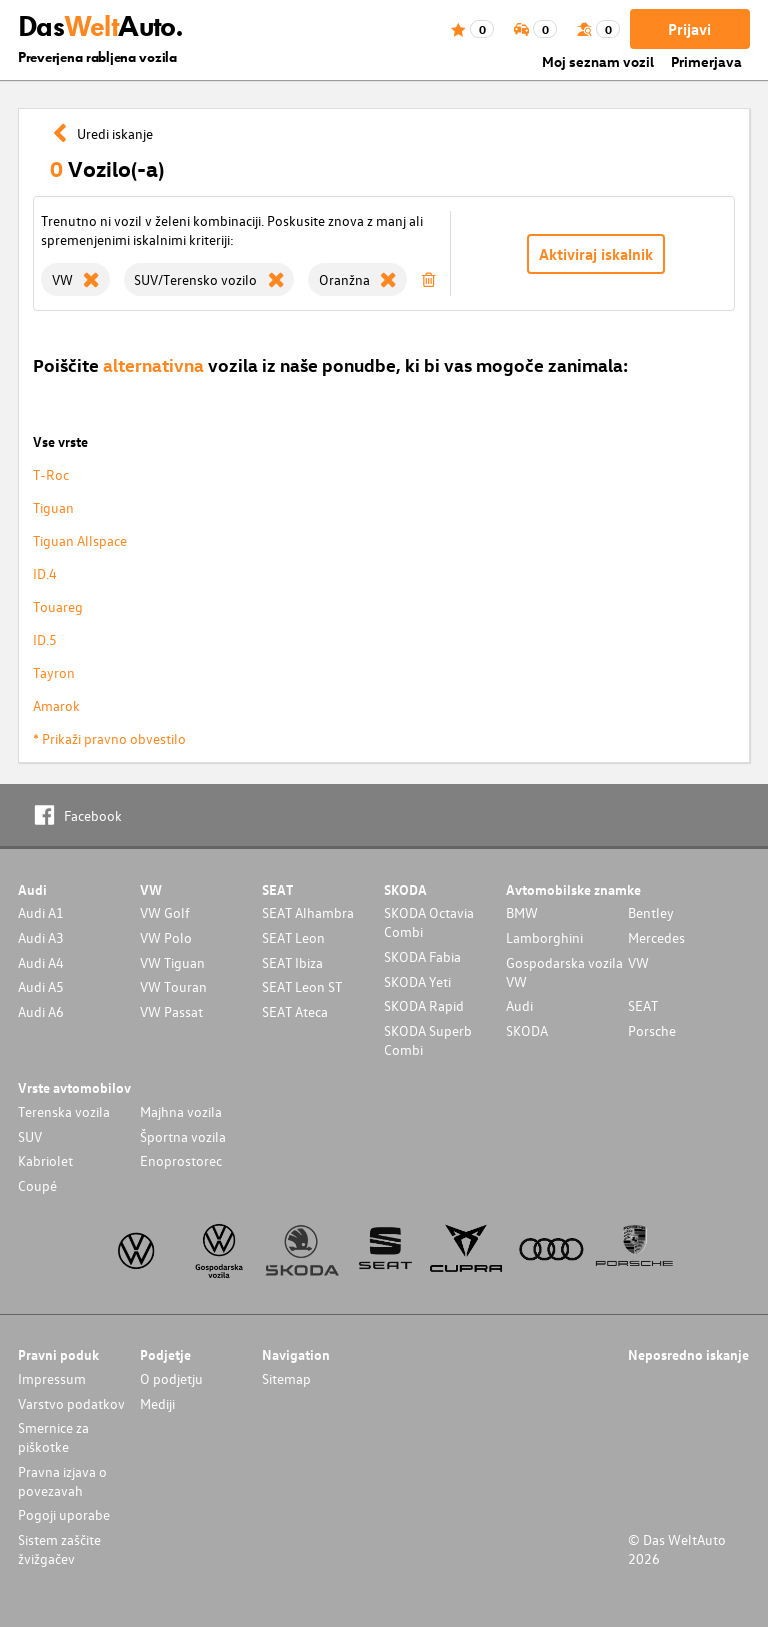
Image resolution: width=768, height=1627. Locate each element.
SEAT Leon (293, 937)
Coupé (37, 1185)
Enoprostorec (181, 1160)
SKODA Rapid (424, 1005)
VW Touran (173, 986)
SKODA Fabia (422, 956)
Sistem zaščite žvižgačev (59, 1549)
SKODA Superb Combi (428, 1040)
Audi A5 (41, 986)
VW (638, 962)
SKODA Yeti (417, 981)
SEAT (643, 1005)
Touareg (58, 606)
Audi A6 (41, 1011)
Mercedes (656, 937)
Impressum (52, 1378)
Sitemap (286, 1378)
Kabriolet (45, 1160)
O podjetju (171, 1378)
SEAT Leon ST (302, 986)
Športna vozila (183, 1136)
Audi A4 (41, 962)
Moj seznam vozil (598, 61)
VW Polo (166, 937)
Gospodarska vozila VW (564, 972)
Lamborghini (544, 937)
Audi (519, 1005)
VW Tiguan (172, 962)
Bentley (651, 912)
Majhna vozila (181, 1111)
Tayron (54, 672)
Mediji (157, 1403)
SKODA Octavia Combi (429, 922)
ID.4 (45, 573)
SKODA (527, 1030)
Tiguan (53, 507)
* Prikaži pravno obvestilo (109, 738)
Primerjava (706, 61)
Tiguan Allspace (80, 540)
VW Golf (165, 912)
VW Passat (171, 1011)
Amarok (56, 705)
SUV (30, 1136)
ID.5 (45, 639)
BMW (522, 912)
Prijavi (689, 29)
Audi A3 (41, 937)
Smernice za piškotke (53, 1437)
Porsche (652, 1030)
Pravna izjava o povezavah (62, 1481)
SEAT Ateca (295, 1011)
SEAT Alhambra (308, 912)
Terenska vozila (64, 1111)
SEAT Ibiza (292, 962)
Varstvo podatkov (71, 1403)
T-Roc (51, 474)
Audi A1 (41, 912)
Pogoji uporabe (64, 1514)
